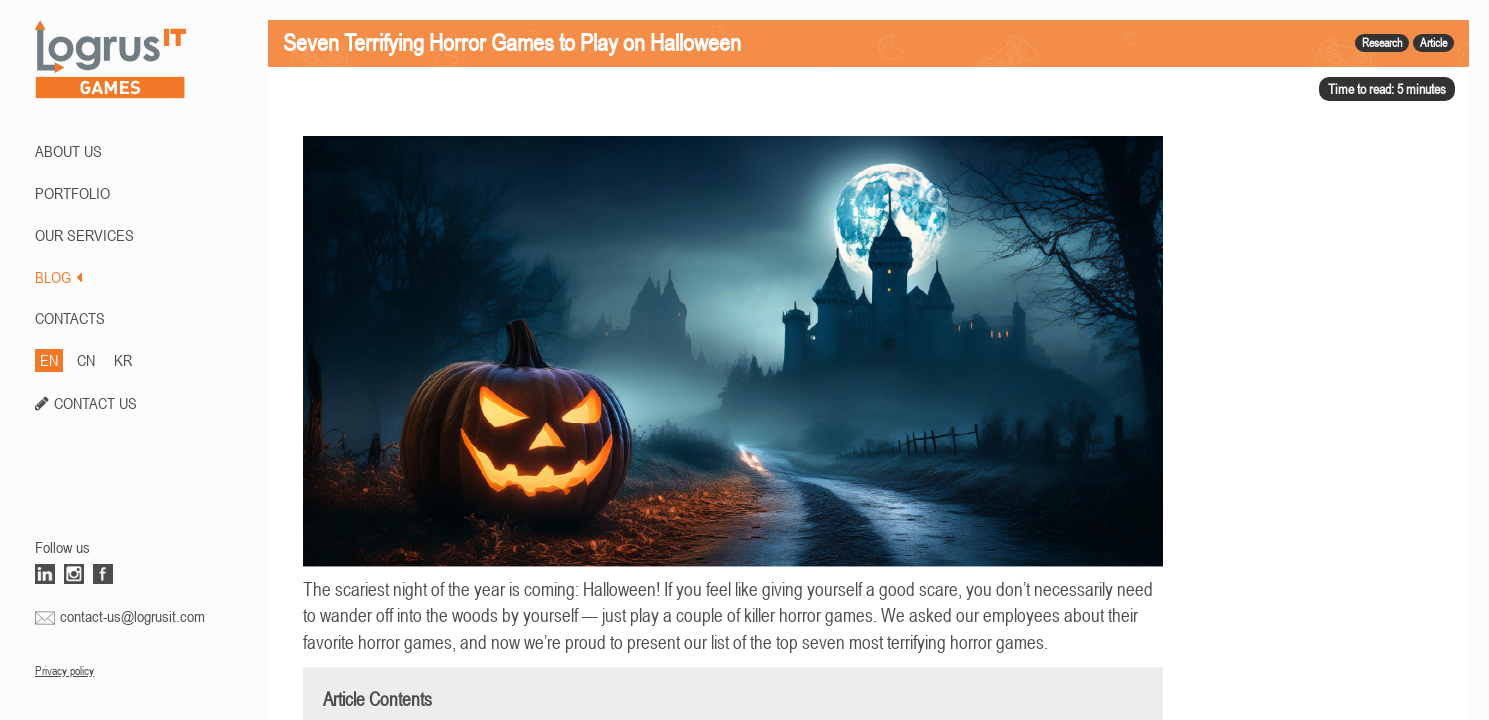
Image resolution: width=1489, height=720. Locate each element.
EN (49, 360)
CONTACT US (95, 403)
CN (86, 360)
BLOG (58, 277)
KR (123, 360)
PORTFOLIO (72, 193)
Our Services (84, 235)
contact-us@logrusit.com (132, 616)
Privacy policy (64, 671)
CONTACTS (70, 318)
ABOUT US (68, 151)
